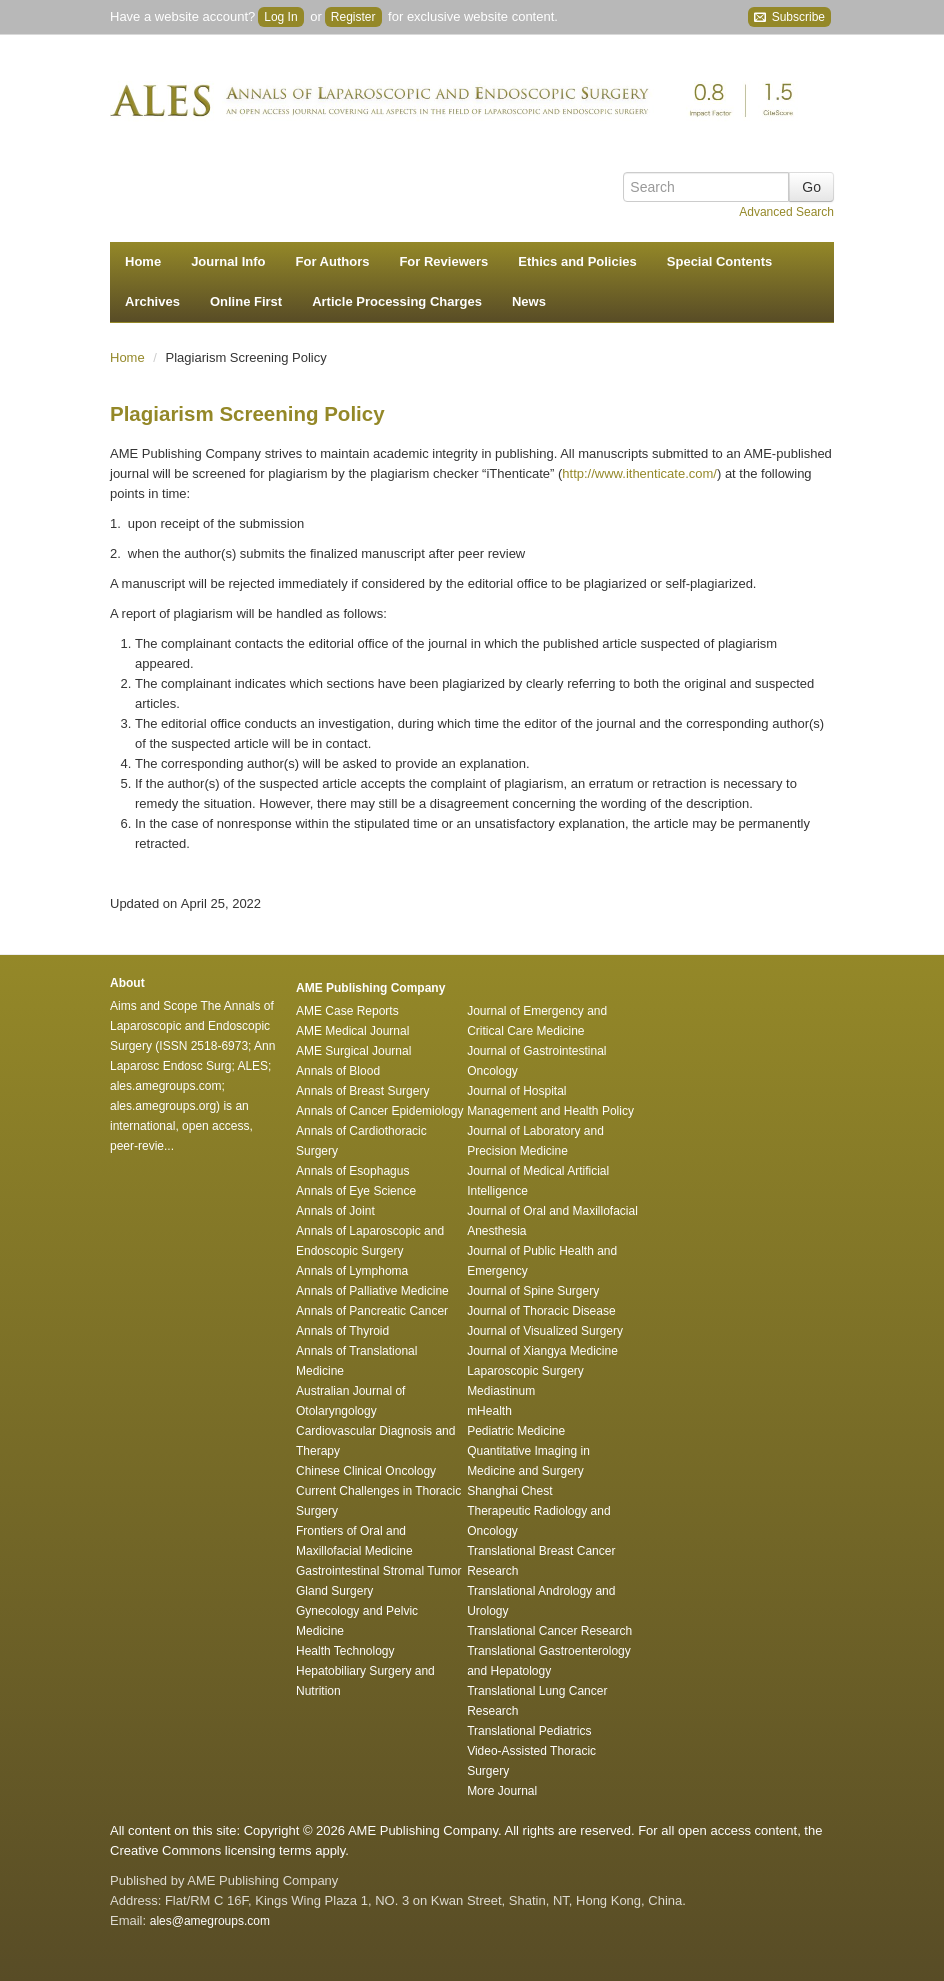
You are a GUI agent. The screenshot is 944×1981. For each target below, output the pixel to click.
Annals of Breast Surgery (362, 1091)
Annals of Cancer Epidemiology (379, 1111)
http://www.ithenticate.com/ (639, 473)
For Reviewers (443, 261)
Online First (246, 301)
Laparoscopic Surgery (525, 1371)
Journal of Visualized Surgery (545, 1331)
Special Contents (719, 261)
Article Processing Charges (397, 301)
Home (143, 261)
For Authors (333, 261)
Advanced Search (786, 212)
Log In (280, 17)
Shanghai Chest (509, 1491)
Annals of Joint (335, 1211)
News (529, 301)
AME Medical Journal (352, 1031)
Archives (152, 301)
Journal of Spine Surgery (533, 1291)
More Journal (502, 1791)
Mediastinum (501, 1391)
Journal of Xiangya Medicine (542, 1351)
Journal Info (228, 261)
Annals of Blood (338, 1071)
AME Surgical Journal (353, 1051)
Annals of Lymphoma (352, 1271)
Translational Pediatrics (529, 1731)
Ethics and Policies (577, 261)
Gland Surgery (334, 1591)
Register (353, 17)
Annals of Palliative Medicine (372, 1291)
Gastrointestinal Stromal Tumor (378, 1571)
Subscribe (789, 17)
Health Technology (345, 1651)
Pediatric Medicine (516, 1431)
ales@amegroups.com (210, 1921)
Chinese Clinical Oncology (366, 1471)
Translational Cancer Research (549, 1631)
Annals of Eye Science (356, 1191)
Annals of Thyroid (342, 1331)
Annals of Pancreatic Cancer (372, 1311)
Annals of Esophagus (352, 1171)
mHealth (489, 1411)
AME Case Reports (347, 1011)
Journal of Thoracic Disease (541, 1311)
